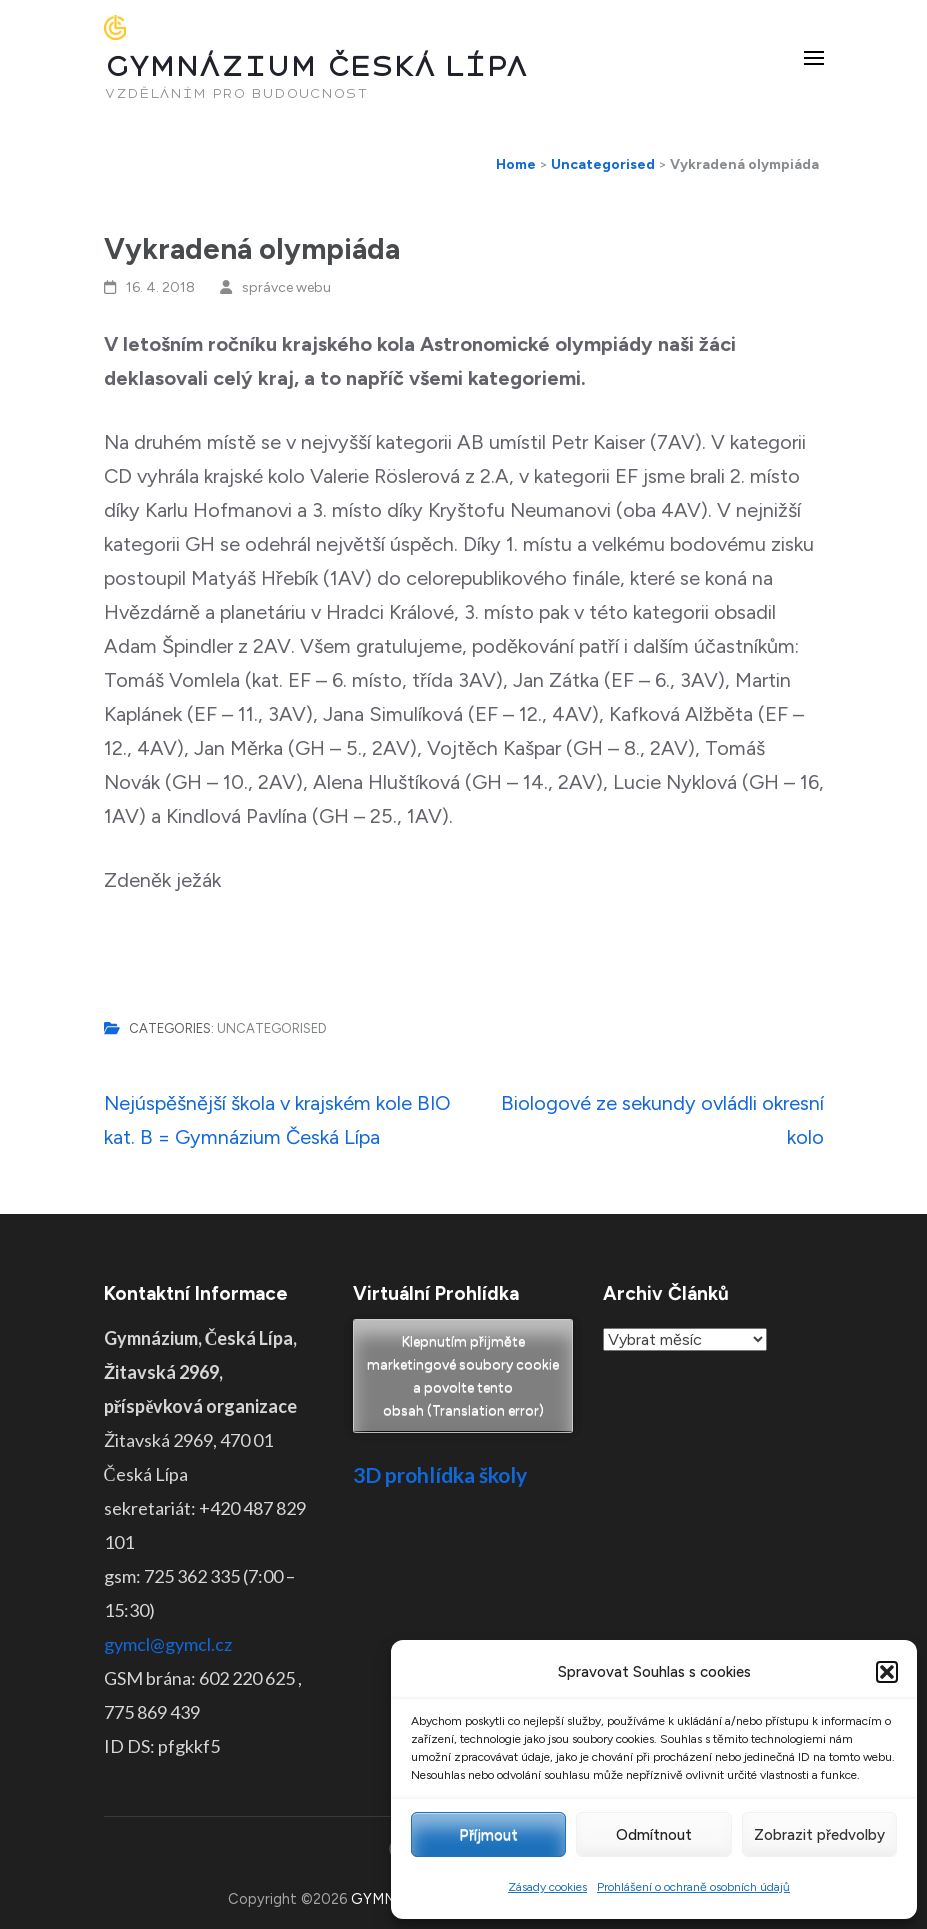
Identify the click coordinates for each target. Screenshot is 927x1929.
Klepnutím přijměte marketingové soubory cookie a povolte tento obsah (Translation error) (463, 1376)
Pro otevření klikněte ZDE (463, 1605)
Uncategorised (272, 1028)
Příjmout (488, 1835)
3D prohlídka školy (440, 1474)
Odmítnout (654, 1835)
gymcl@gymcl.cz (168, 1644)
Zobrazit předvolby (819, 1835)
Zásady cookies (547, 1887)
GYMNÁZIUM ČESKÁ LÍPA (316, 66)
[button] (887, 1672)
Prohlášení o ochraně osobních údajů (693, 1887)
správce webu (286, 287)
